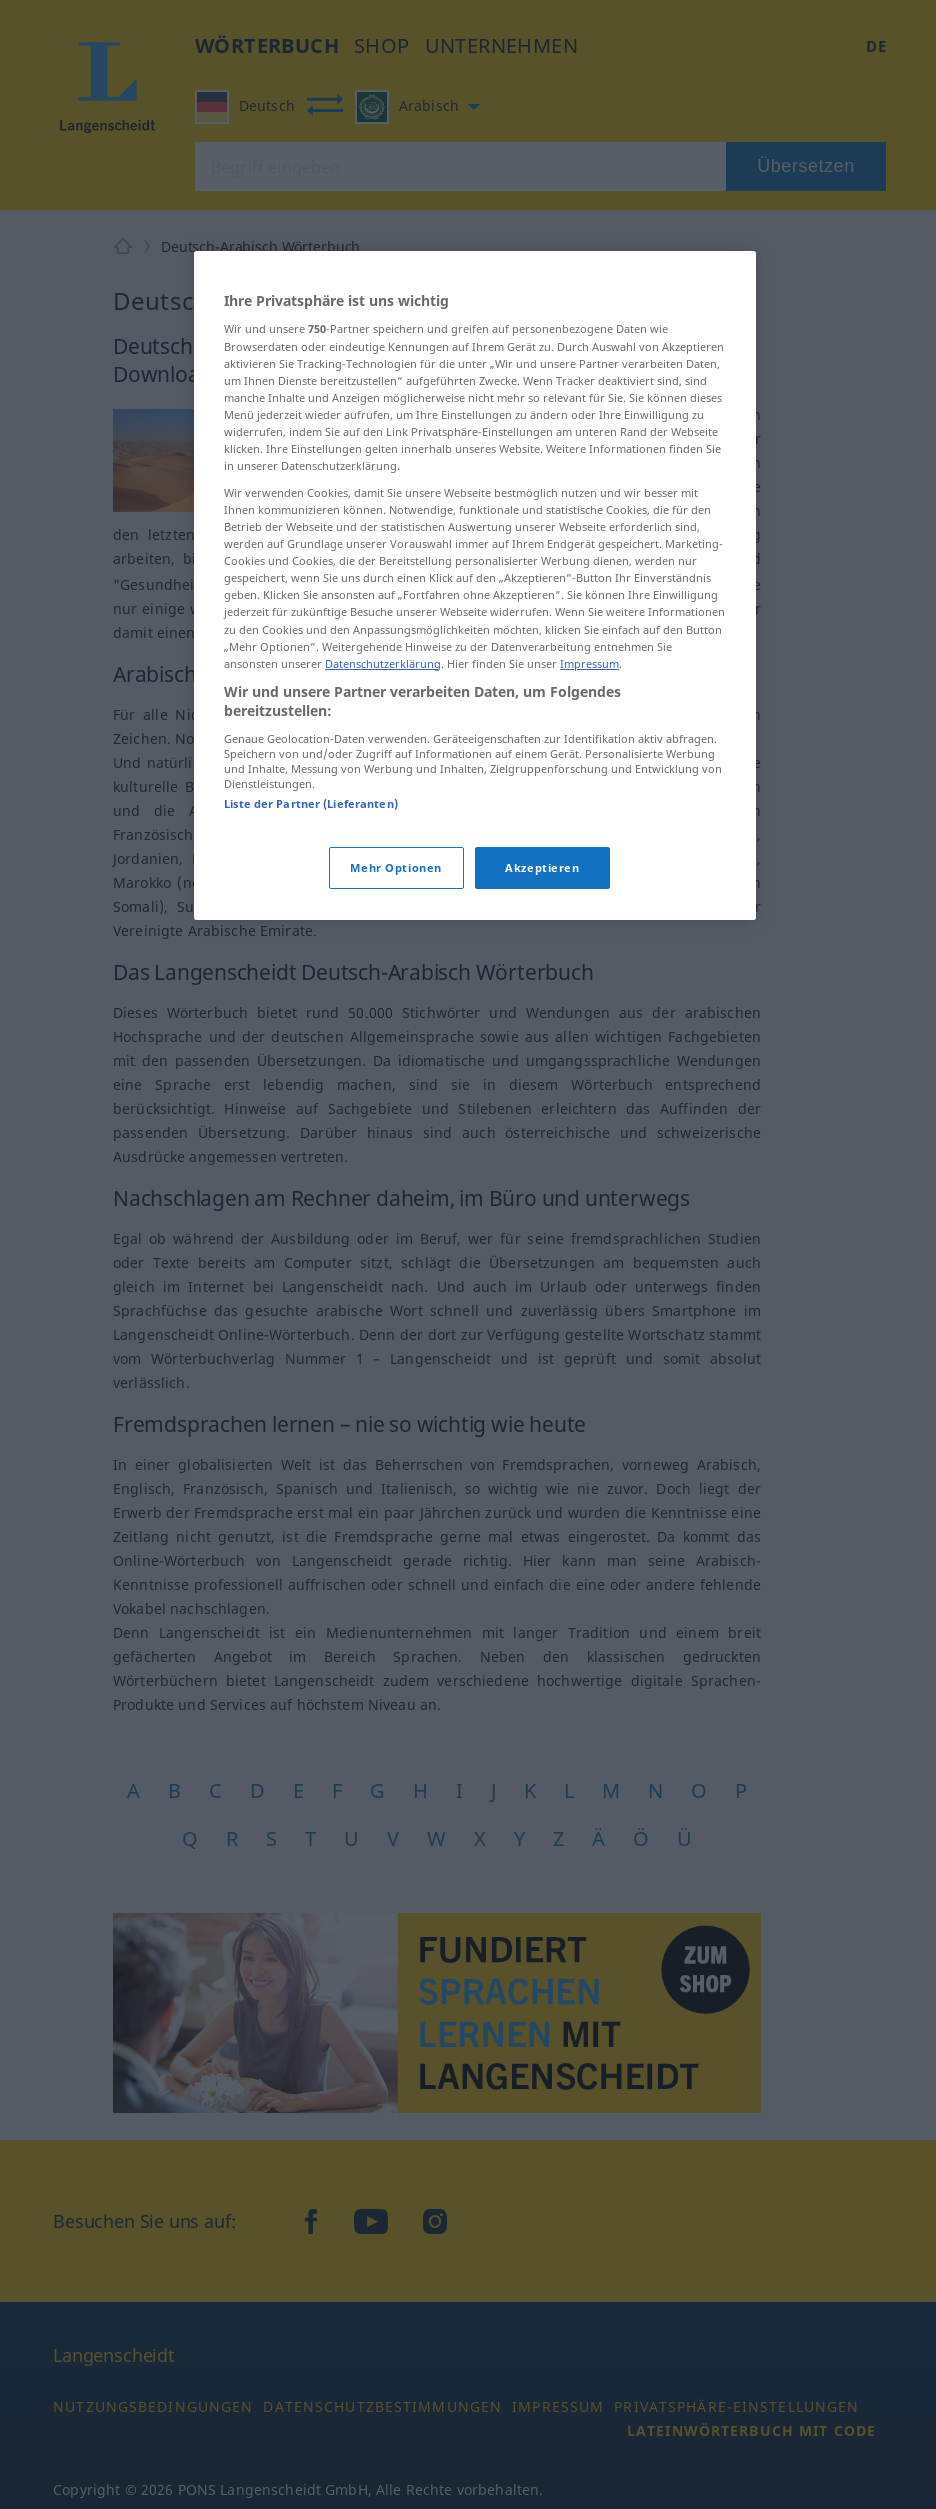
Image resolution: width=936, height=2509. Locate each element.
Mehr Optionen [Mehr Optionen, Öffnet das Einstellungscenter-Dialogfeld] (395, 867)
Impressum (589, 663)
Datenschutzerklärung (383, 663)
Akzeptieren (542, 867)
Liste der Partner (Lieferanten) (311, 803)
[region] (475, 585)
